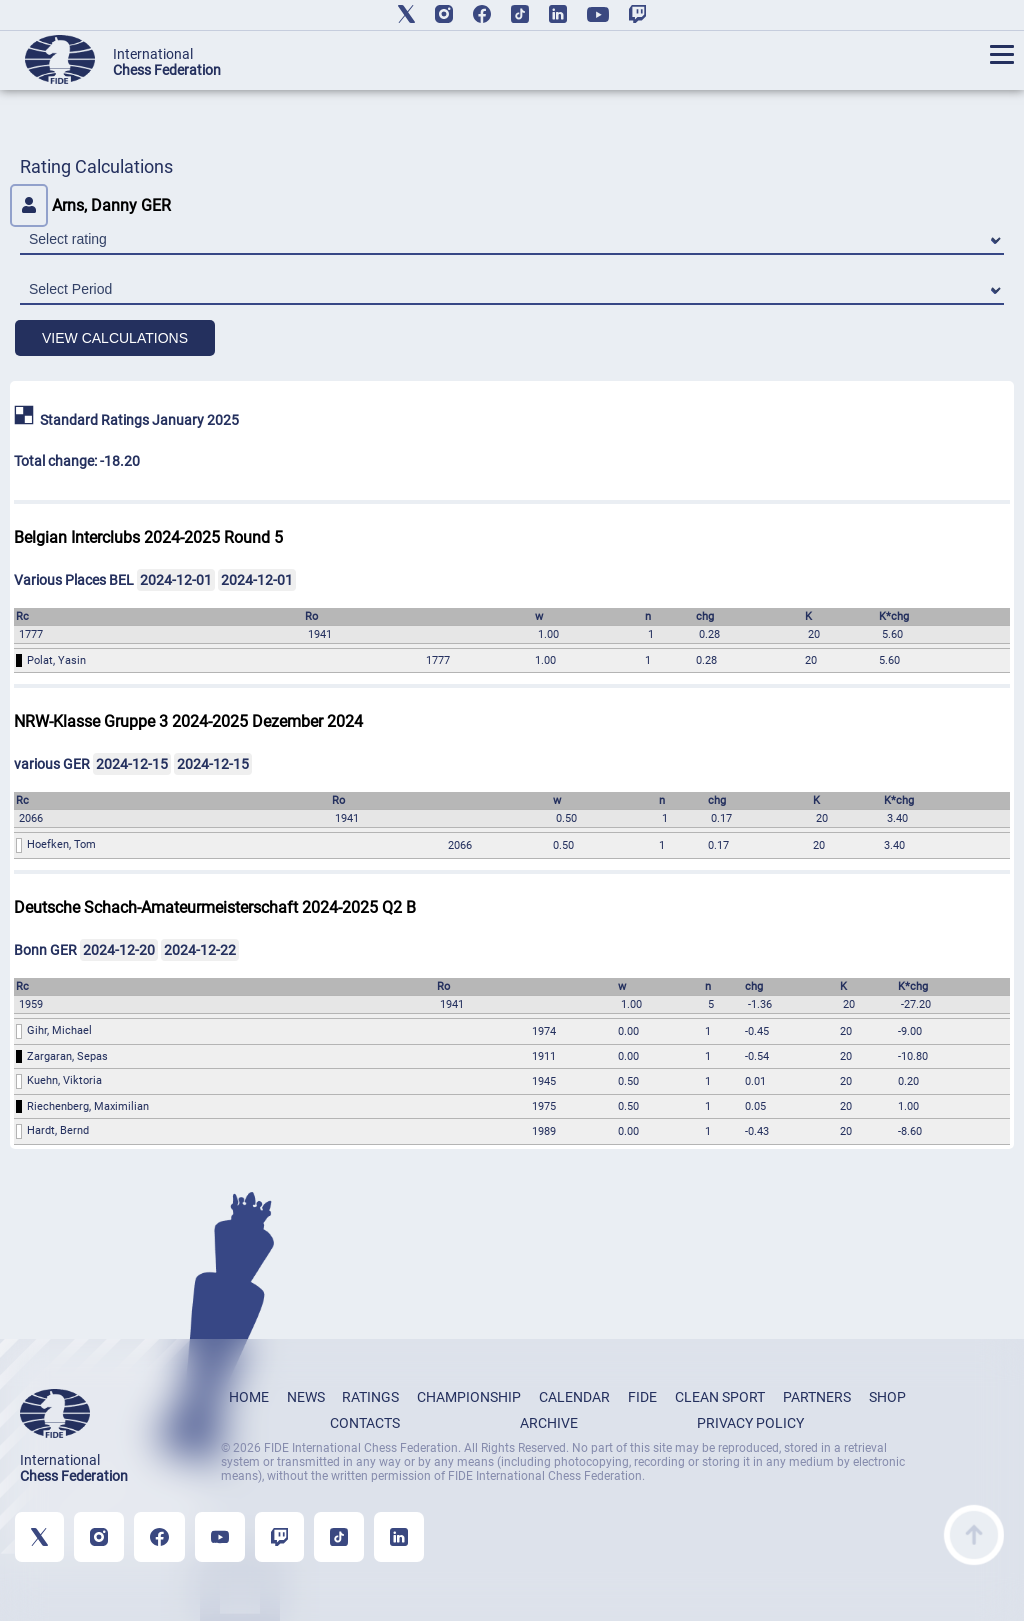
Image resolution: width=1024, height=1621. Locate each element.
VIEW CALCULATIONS (115, 338)
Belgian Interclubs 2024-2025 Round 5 (148, 537)
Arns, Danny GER (90, 205)
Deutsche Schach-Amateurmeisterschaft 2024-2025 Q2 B (215, 907)
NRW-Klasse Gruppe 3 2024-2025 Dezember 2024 (188, 721)
